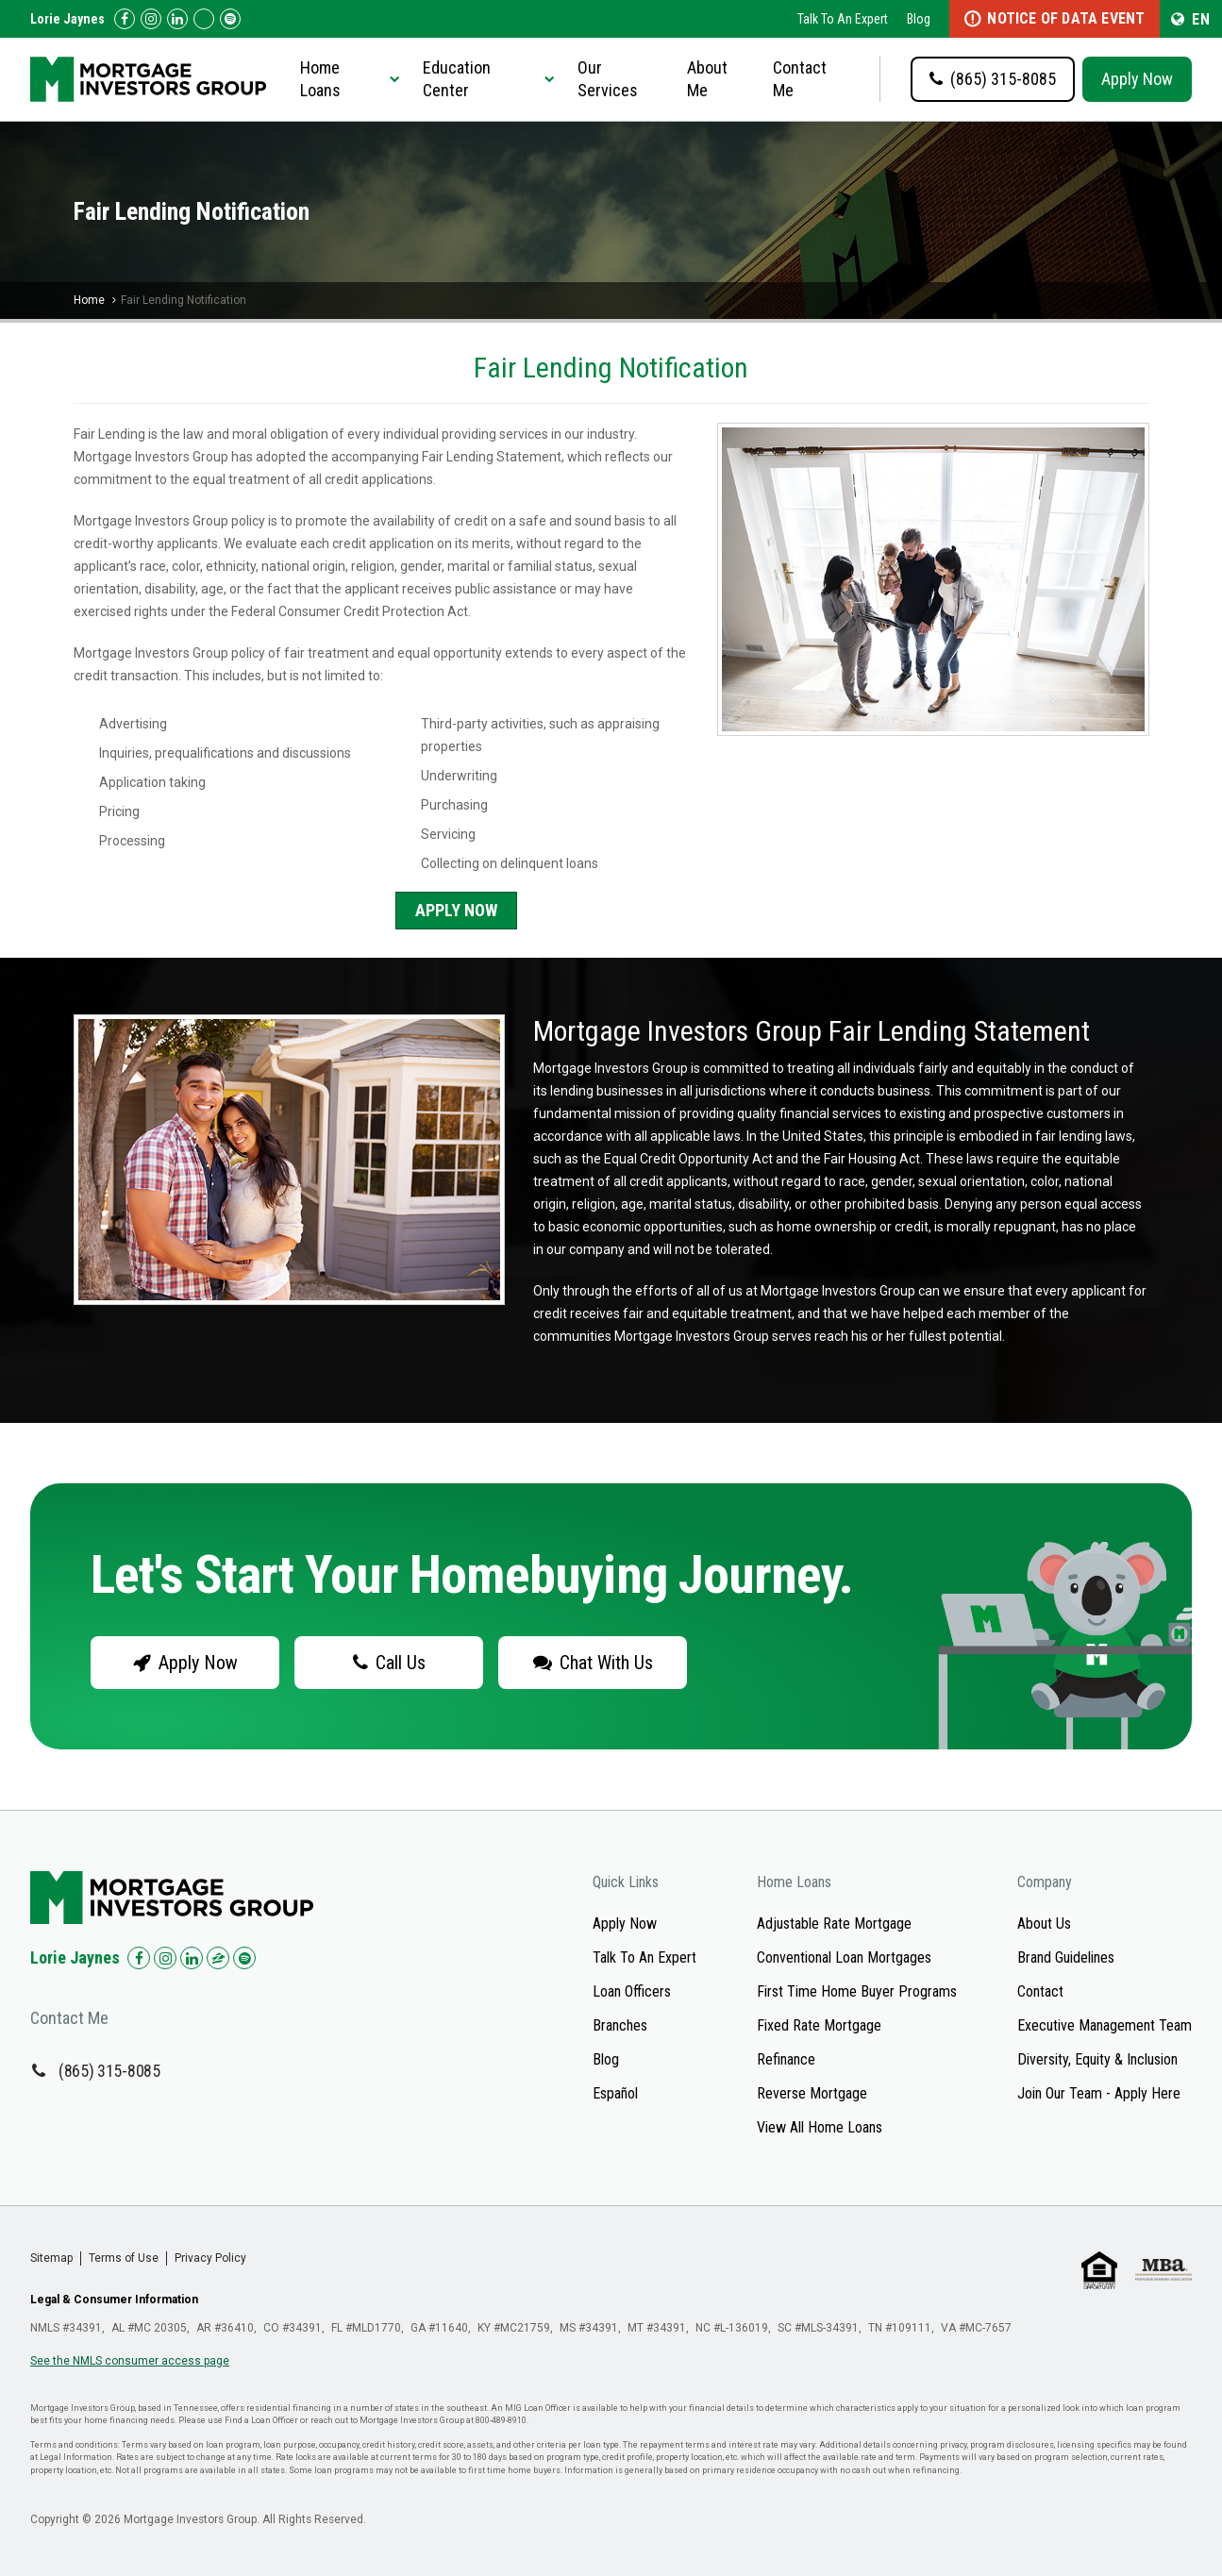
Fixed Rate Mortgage (819, 2025)
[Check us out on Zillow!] (203, 18)
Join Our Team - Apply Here (1098, 2093)
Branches (620, 2025)
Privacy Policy (210, 2258)
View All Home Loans (819, 2127)
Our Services (608, 79)
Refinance (786, 2059)
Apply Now (1137, 79)
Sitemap (51, 2258)
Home (89, 300)
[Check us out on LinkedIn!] (177, 18)
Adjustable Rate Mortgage (834, 1923)
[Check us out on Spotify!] (244, 1958)
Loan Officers (632, 1991)
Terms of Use (124, 2258)
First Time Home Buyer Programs (857, 1991)
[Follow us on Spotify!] (230, 18)
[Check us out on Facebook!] (124, 18)
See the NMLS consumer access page (129, 2360)
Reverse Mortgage (812, 2093)
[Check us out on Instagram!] (151, 18)
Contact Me (800, 79)
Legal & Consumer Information (114, 2299)
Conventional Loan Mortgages (844, 1957)
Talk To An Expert (842, 18)
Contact (1040, 1991)
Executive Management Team (1104, 2025)
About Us (1044, 1923)
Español (615, 2093)
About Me (707, 79)
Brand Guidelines (1065, 1957)
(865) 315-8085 (109, 2071)
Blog (918, 18)
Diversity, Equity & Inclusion (1097, 2059)
